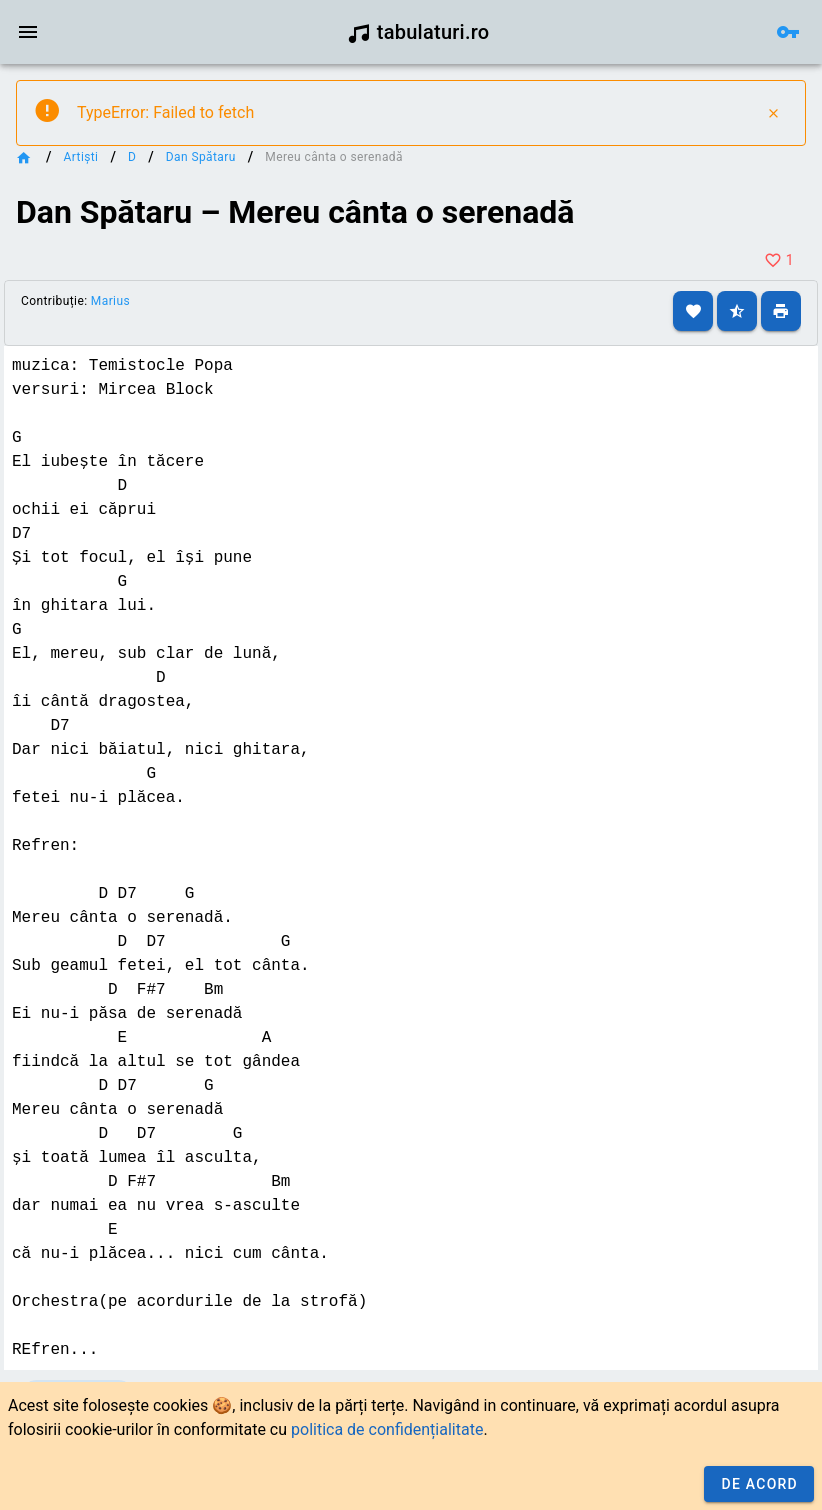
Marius (110, 301)
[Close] (773, 113)
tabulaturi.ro (418, 32)
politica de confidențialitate (387, 1429)
